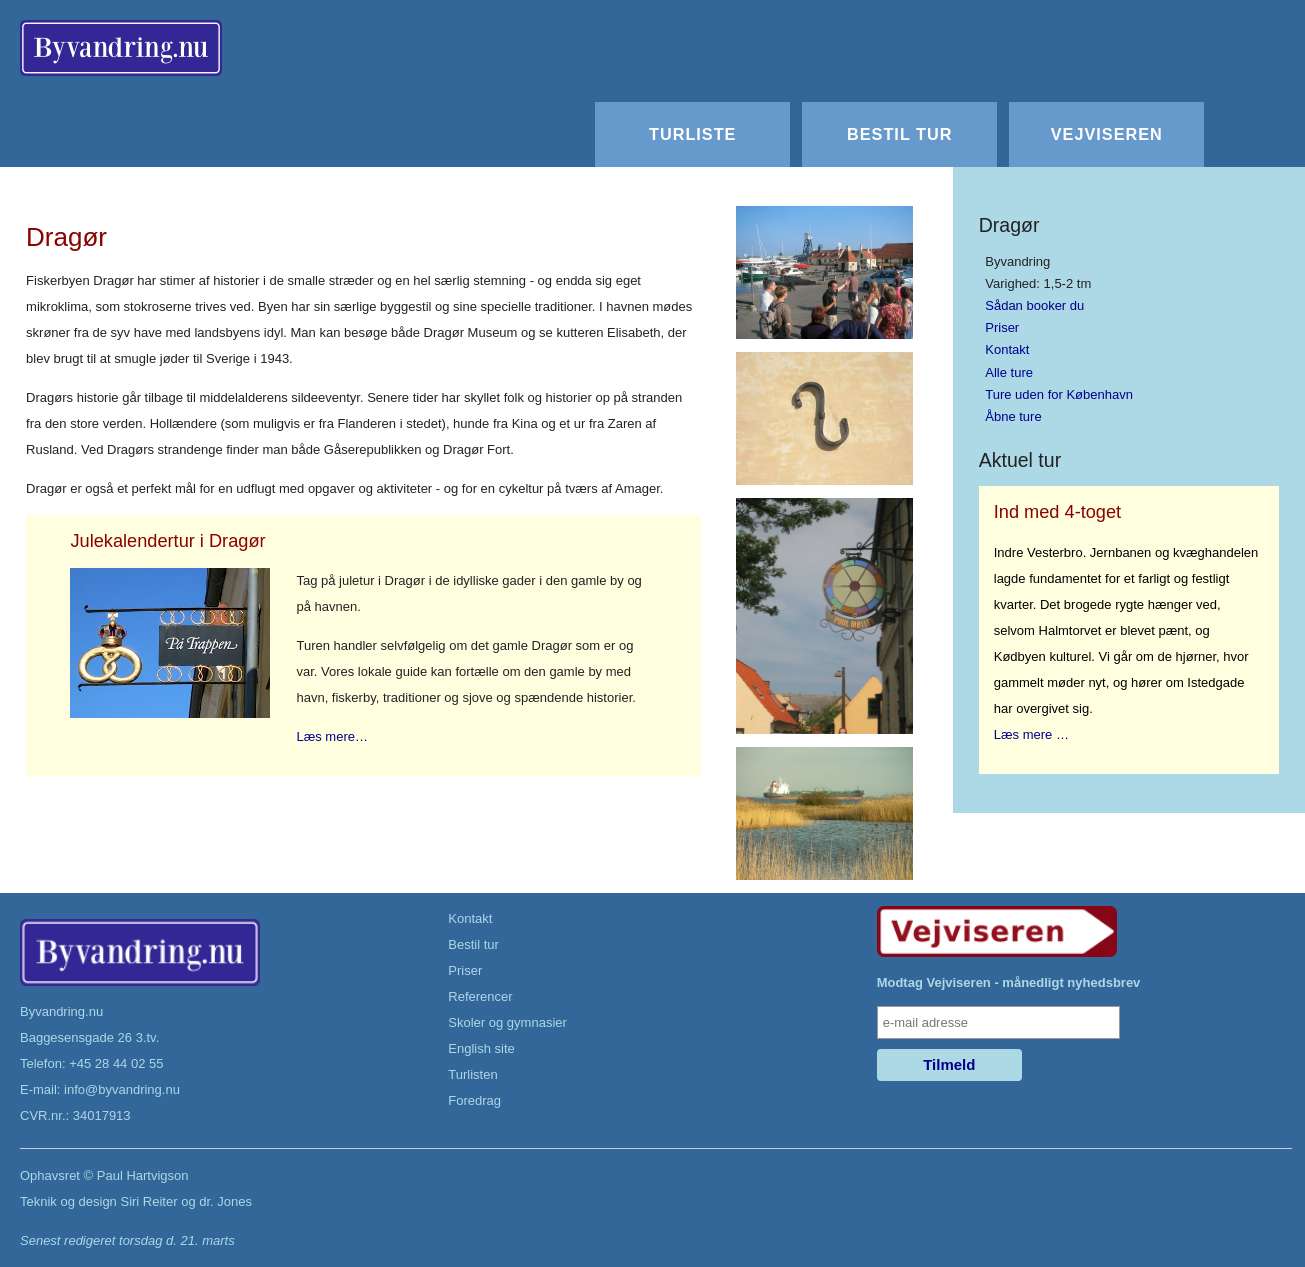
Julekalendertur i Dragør (167, 541)
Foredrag (474, 1100)
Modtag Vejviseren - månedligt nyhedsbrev (1009, 982)
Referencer (480, 996)
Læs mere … (1031, 734)
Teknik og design (68, 1201)
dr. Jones (225, 1201)
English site (481, 1048)
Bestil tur (899, 134)
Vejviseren (1107, 134)
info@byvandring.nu (122, 1089)
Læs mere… (332, 736)
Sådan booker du (1034, 305)
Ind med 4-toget (1057, 512)
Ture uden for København (1059, 394)
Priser (1002, 327)
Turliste (692, 134)
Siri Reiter (148, 1201)
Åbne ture (1013, 416)
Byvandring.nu (61, 1011)
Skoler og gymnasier (507, 1022)
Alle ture (1009, 372)
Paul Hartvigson (143, 1175)
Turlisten (472, 1074)
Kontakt (1007, 349)
